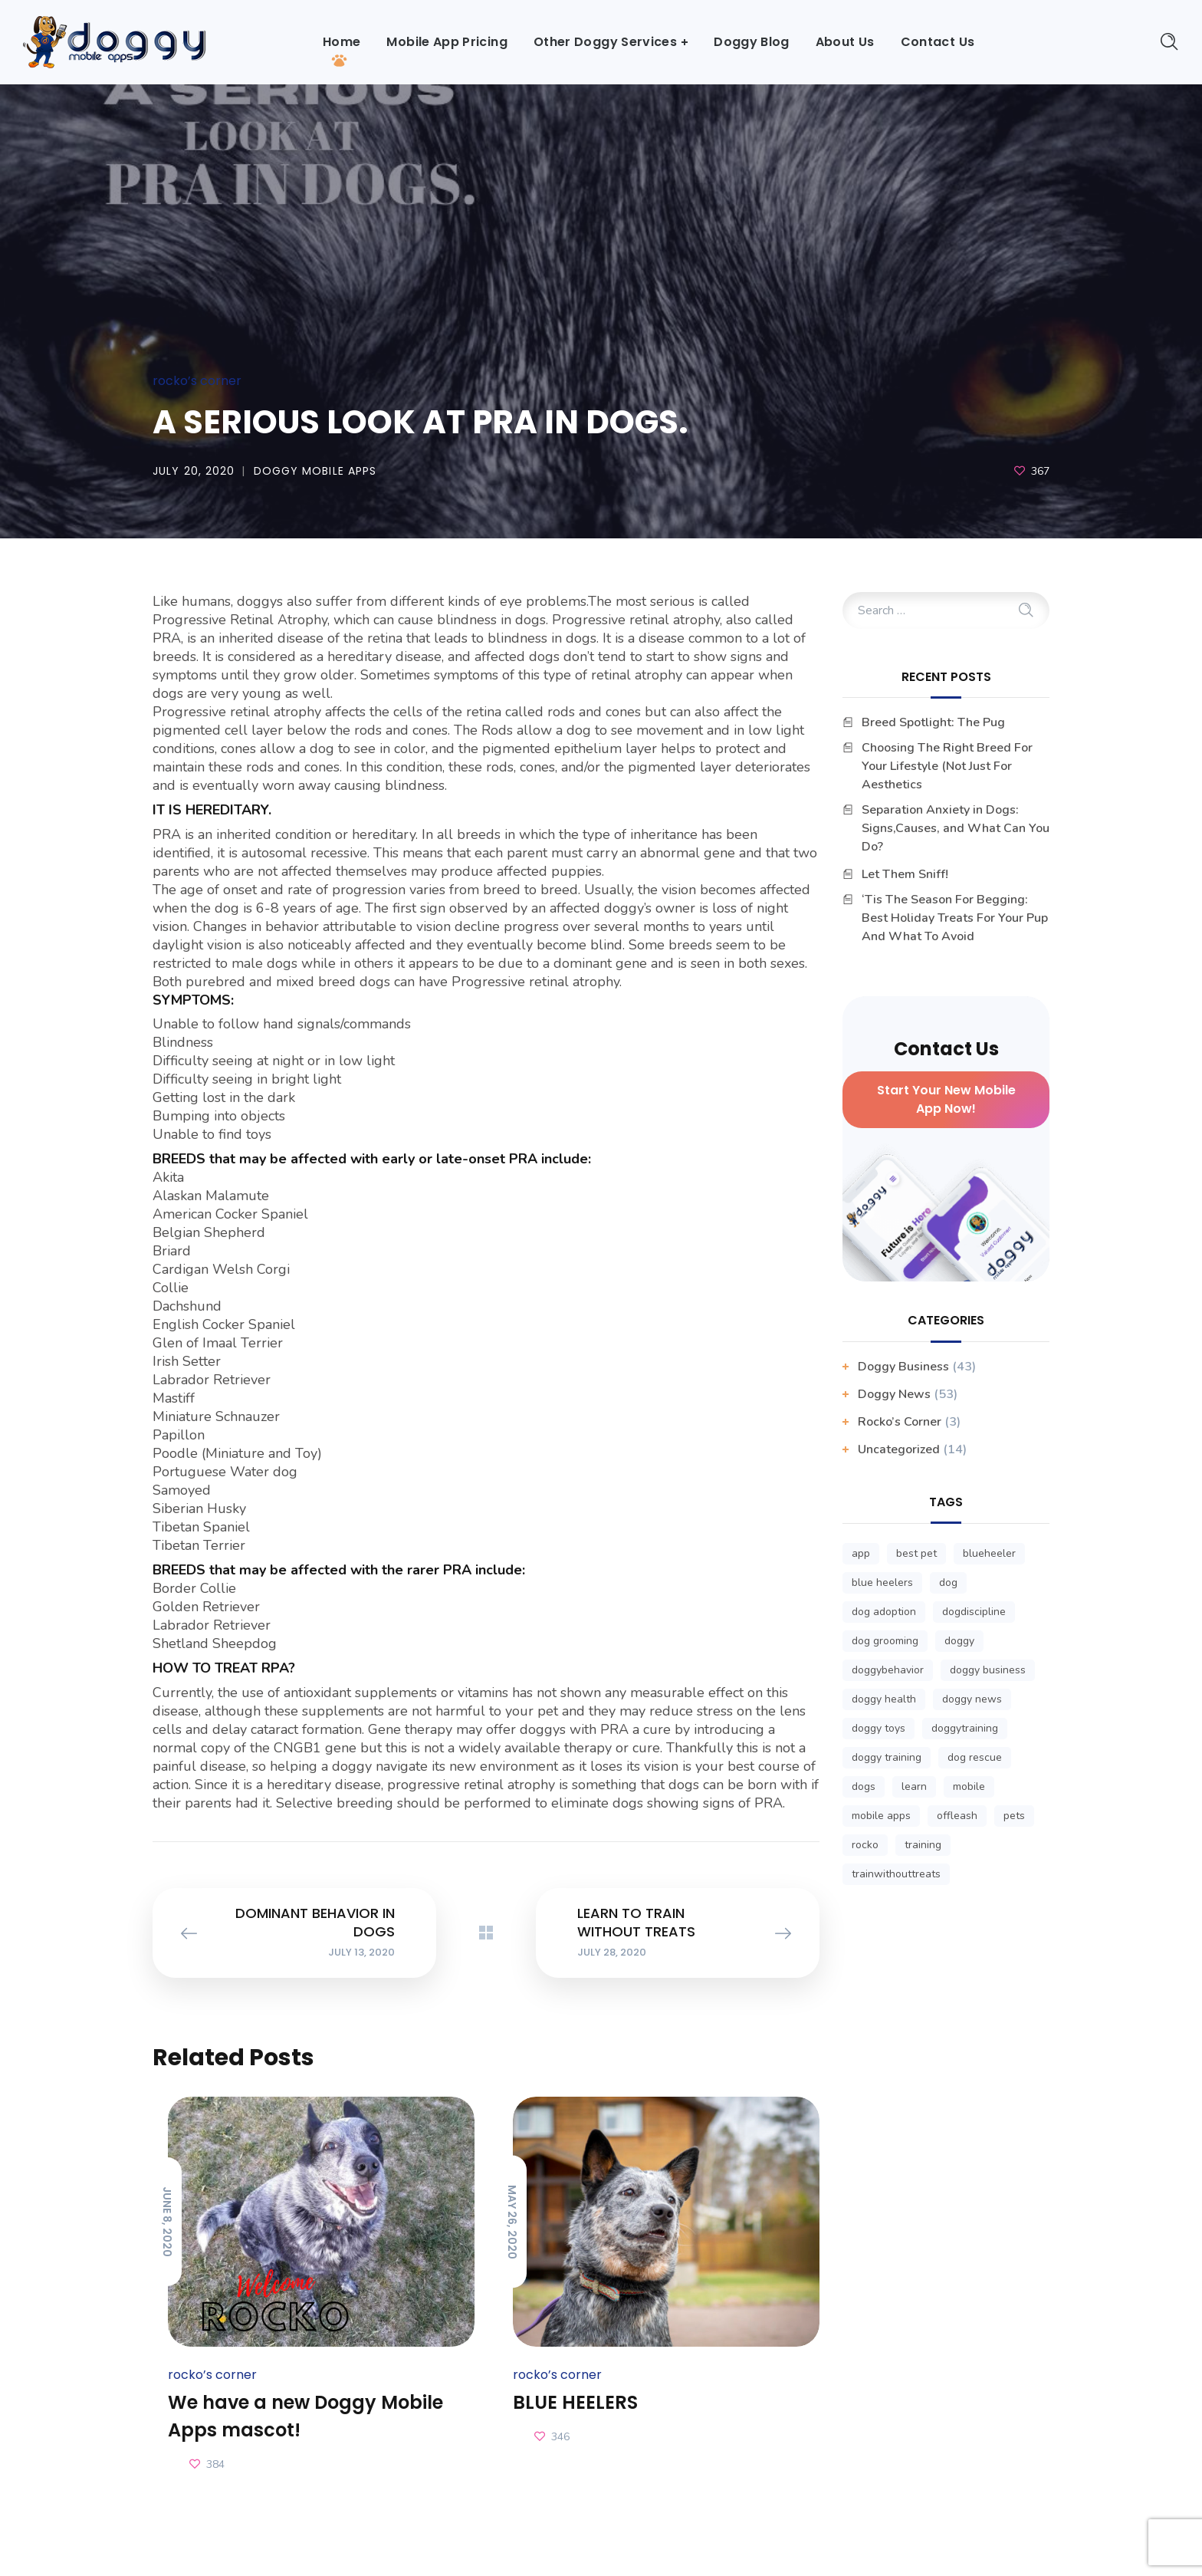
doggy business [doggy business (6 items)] (988, 1670)
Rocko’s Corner (197, 381)
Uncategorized (899, 1449)
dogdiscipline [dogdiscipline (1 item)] (974, 1611)
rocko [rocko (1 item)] (865, 1844)
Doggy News (894, 1394)
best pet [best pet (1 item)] (916, 1553)
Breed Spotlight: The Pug (933, 722)
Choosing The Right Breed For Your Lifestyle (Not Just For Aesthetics (947, 766)
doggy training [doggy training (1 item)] (886, 1757)
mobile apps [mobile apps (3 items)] (881, 1815)
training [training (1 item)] (923, 1844)
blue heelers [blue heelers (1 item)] (882, 1582)
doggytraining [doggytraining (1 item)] (964, 1728)
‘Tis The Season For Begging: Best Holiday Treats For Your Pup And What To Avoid (955, 918)
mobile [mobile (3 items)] (969, 1786)
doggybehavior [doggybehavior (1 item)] (888, 1670)
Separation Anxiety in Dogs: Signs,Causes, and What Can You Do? (955, 828)
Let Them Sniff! (905, 874)
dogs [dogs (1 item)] (863, 1786)
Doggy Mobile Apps (315, 471)
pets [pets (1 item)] (1014, 1815)
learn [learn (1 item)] (914, 1786)
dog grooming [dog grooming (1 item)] (885, 1640)
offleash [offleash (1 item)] (957, 1815)
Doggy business (903, 1366)
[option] (313, 2286)
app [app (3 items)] (861, 1553)
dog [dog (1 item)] (948, 1582)
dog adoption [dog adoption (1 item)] (884, 1611)
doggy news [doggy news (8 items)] (972, 1699)
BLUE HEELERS (575, 2402)
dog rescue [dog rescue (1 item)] (974, 1757)
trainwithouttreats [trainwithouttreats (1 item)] (896, 1874)
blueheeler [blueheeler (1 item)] (989, 1553)
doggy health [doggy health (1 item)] (884, 1699)
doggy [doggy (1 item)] (959, 1640)
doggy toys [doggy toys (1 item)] (878, 1728)
